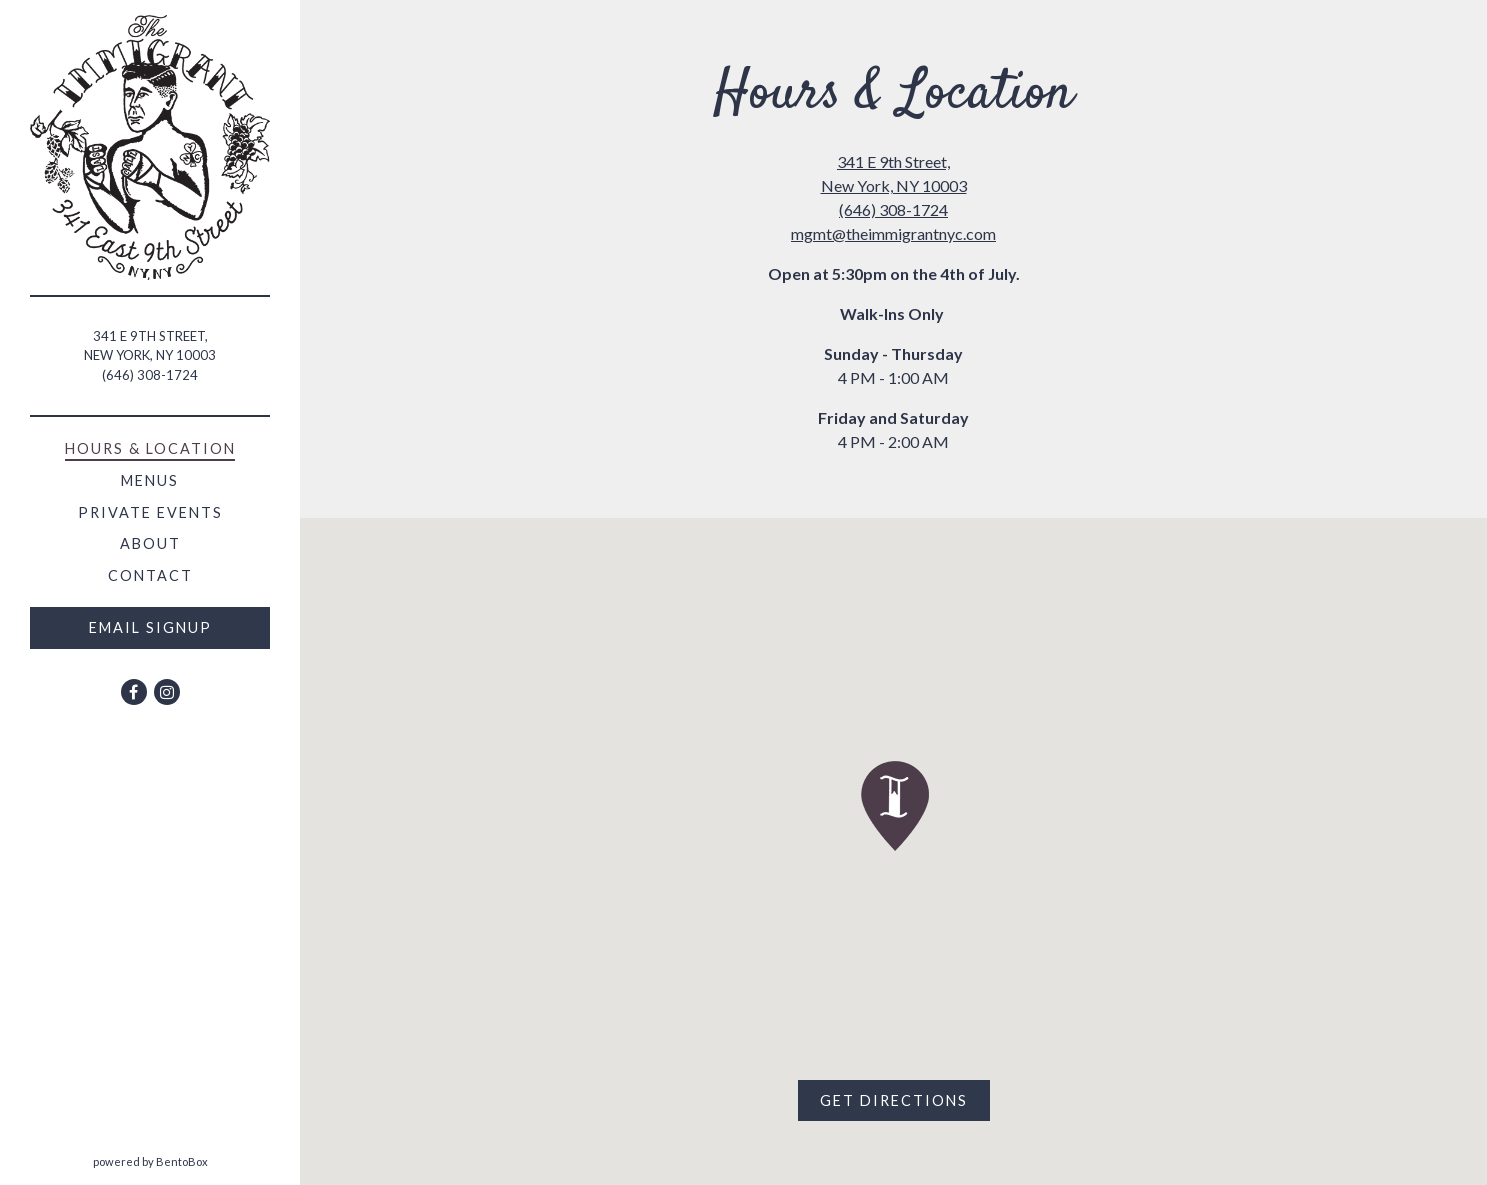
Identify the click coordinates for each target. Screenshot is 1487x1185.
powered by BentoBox (197, 1160)
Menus (150, 480)
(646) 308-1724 (150, 375)
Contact (150, 575)
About (150, 543)
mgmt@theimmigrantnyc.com (893, 233)
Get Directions (905, 1099)
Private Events (150, 512)
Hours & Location (150, 448)
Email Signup (150, 627)
